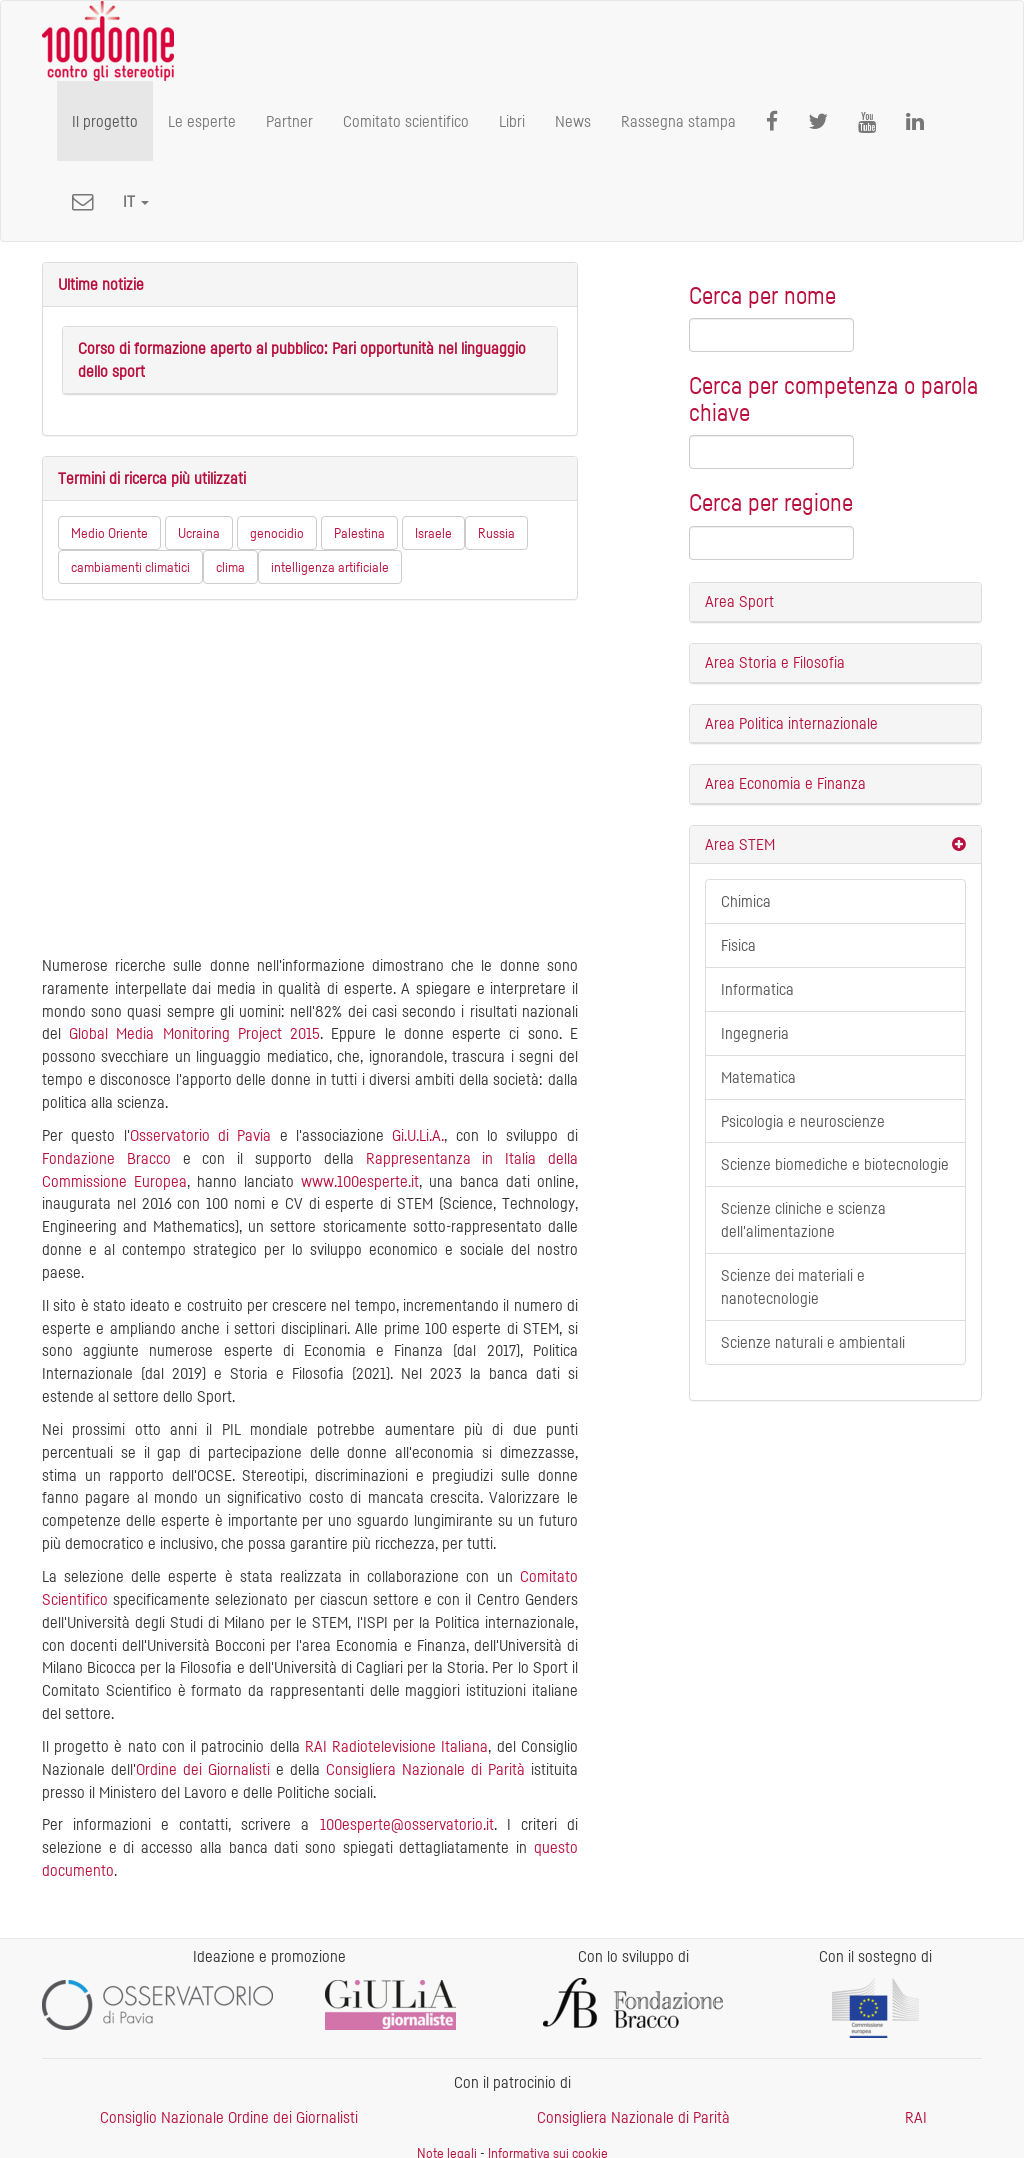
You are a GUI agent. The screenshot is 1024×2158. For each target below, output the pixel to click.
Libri (512, 121)
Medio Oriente (109, 532)
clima (230, 566)
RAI (916, 2117)
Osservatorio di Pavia (201, 1135)
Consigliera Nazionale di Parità (425, 1769)
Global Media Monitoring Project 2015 (194, 1033)
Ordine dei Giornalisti (203, 1769)
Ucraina (199, 532)
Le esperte (202, 121)
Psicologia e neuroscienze (803, 1121)
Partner (289, 121)
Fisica (738, 945)
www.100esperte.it (360, 1181)
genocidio (277, 532)
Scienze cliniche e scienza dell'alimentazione (803, 1219)
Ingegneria (755, 1033)
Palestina (359, 532)
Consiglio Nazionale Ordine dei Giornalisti (229, 2117)
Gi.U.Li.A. (418, 1135)
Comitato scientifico (406, 121)
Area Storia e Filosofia (775, 662)
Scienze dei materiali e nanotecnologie (793, 1286)
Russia (496, 532)
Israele (433, 532)
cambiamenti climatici (130, 566)
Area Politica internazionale (791, 723)
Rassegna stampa (678, 121)
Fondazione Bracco (106, 1158)
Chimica (746, 901)
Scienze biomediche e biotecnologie (835, 1164)
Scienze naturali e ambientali (813, 1342)
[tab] (835, 602)
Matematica (758, 1077)
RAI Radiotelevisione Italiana (396, 1746)
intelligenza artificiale (330, 566)
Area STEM (740, 844)
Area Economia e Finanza (785, 783)
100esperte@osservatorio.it (407, 1824)
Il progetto (105, 121)
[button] (136, 201)
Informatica (757, 989)
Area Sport (739, 601)
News (573, 121)
